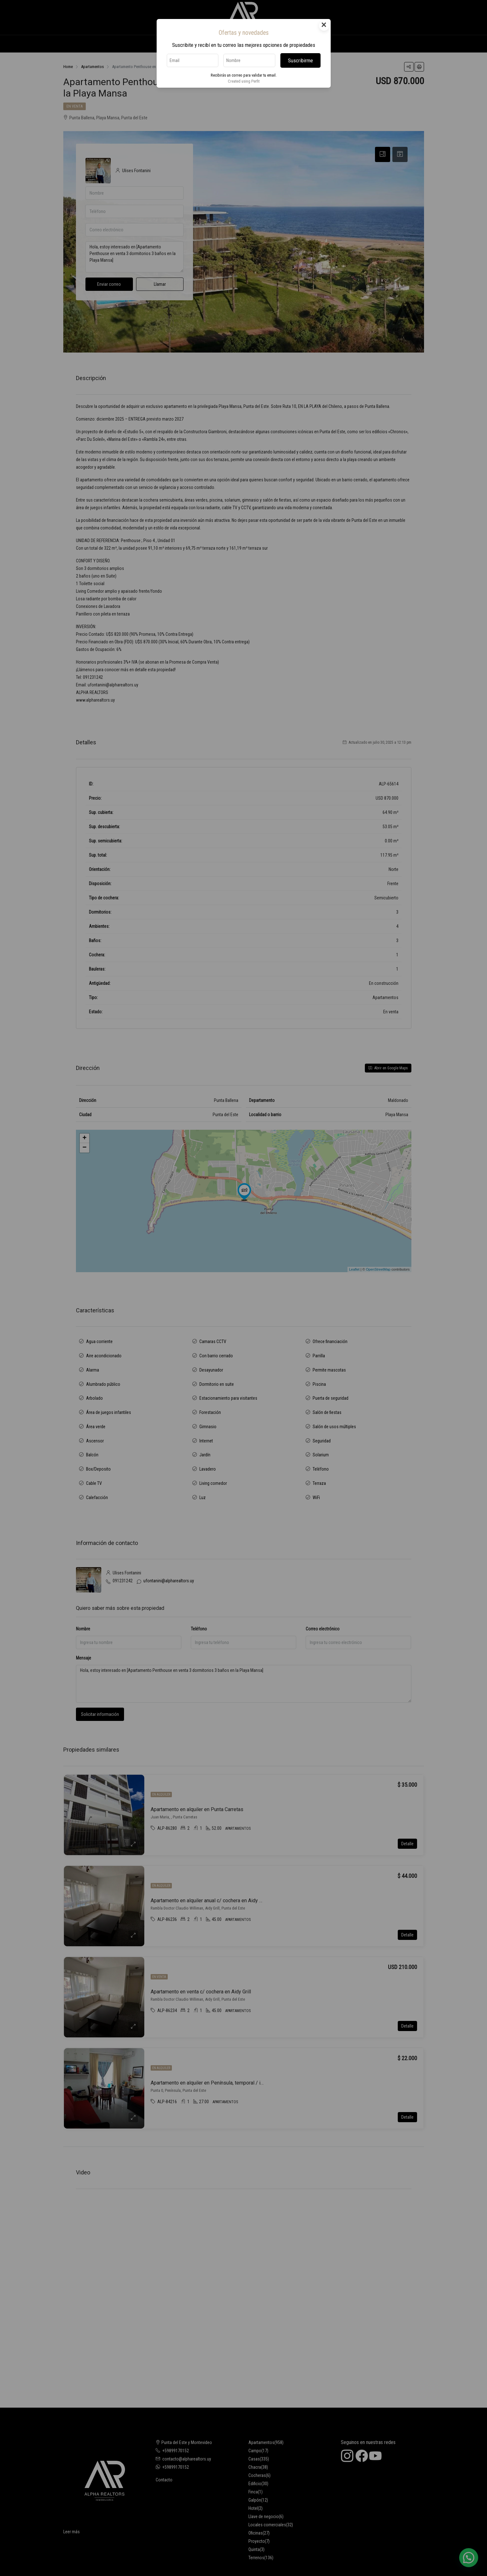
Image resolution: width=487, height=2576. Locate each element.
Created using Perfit (243, 81)
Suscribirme (300, 60)
